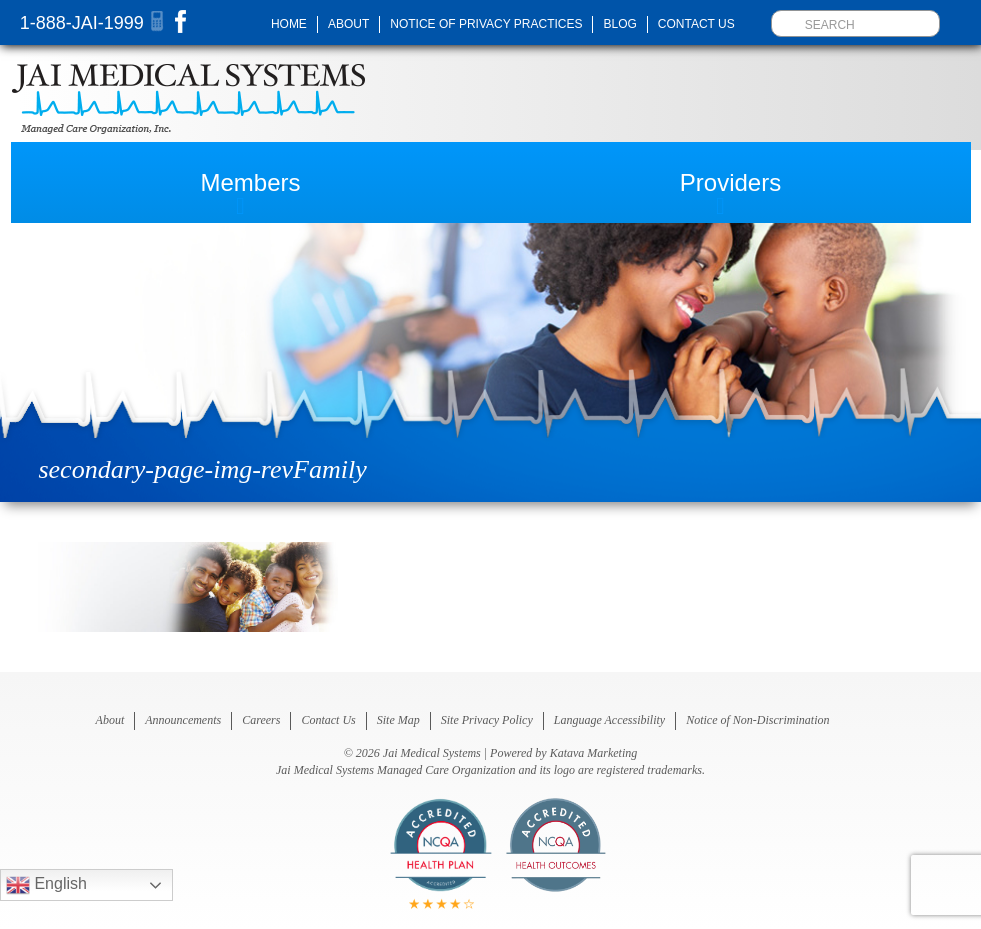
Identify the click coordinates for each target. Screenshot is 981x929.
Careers (261, 720)
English (46, 885)
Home (289, 24)
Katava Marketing (594, 753)
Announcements (183, 720)
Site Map (398, 720)
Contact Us (696, 24)
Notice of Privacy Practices (486, 24)
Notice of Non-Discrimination (757, 720)
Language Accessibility (609, 720)
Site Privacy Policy (487, 720)
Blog (619, 24)
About (348, 24)
